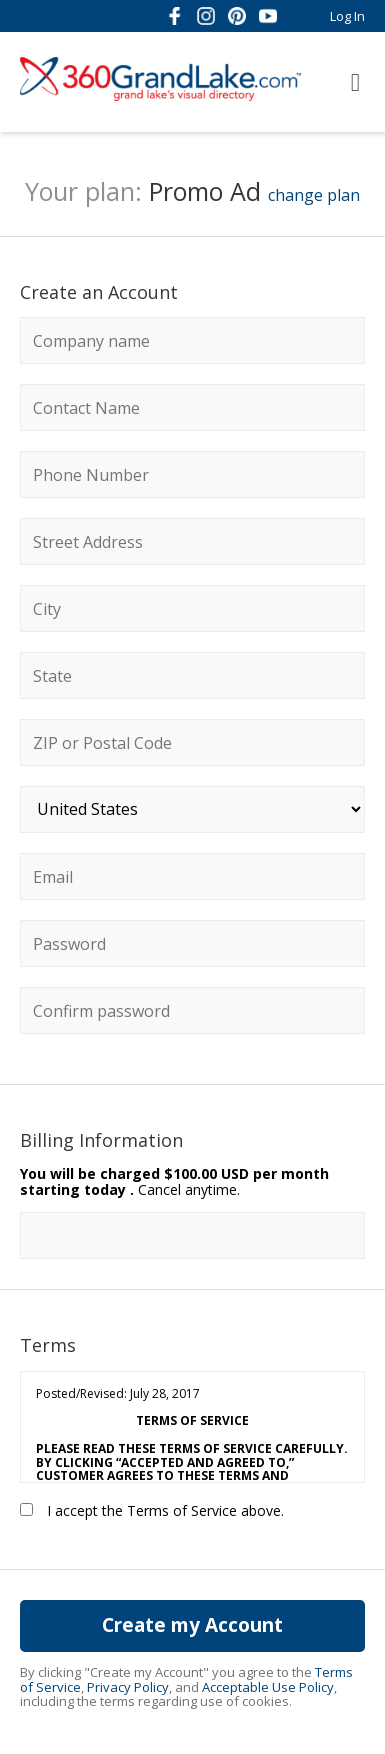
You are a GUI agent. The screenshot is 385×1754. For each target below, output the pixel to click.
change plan (314, 195)
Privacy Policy (128, 1687)
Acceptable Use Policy (268, 1687)
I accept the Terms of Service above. (152, 1510)
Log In (347, 16)
